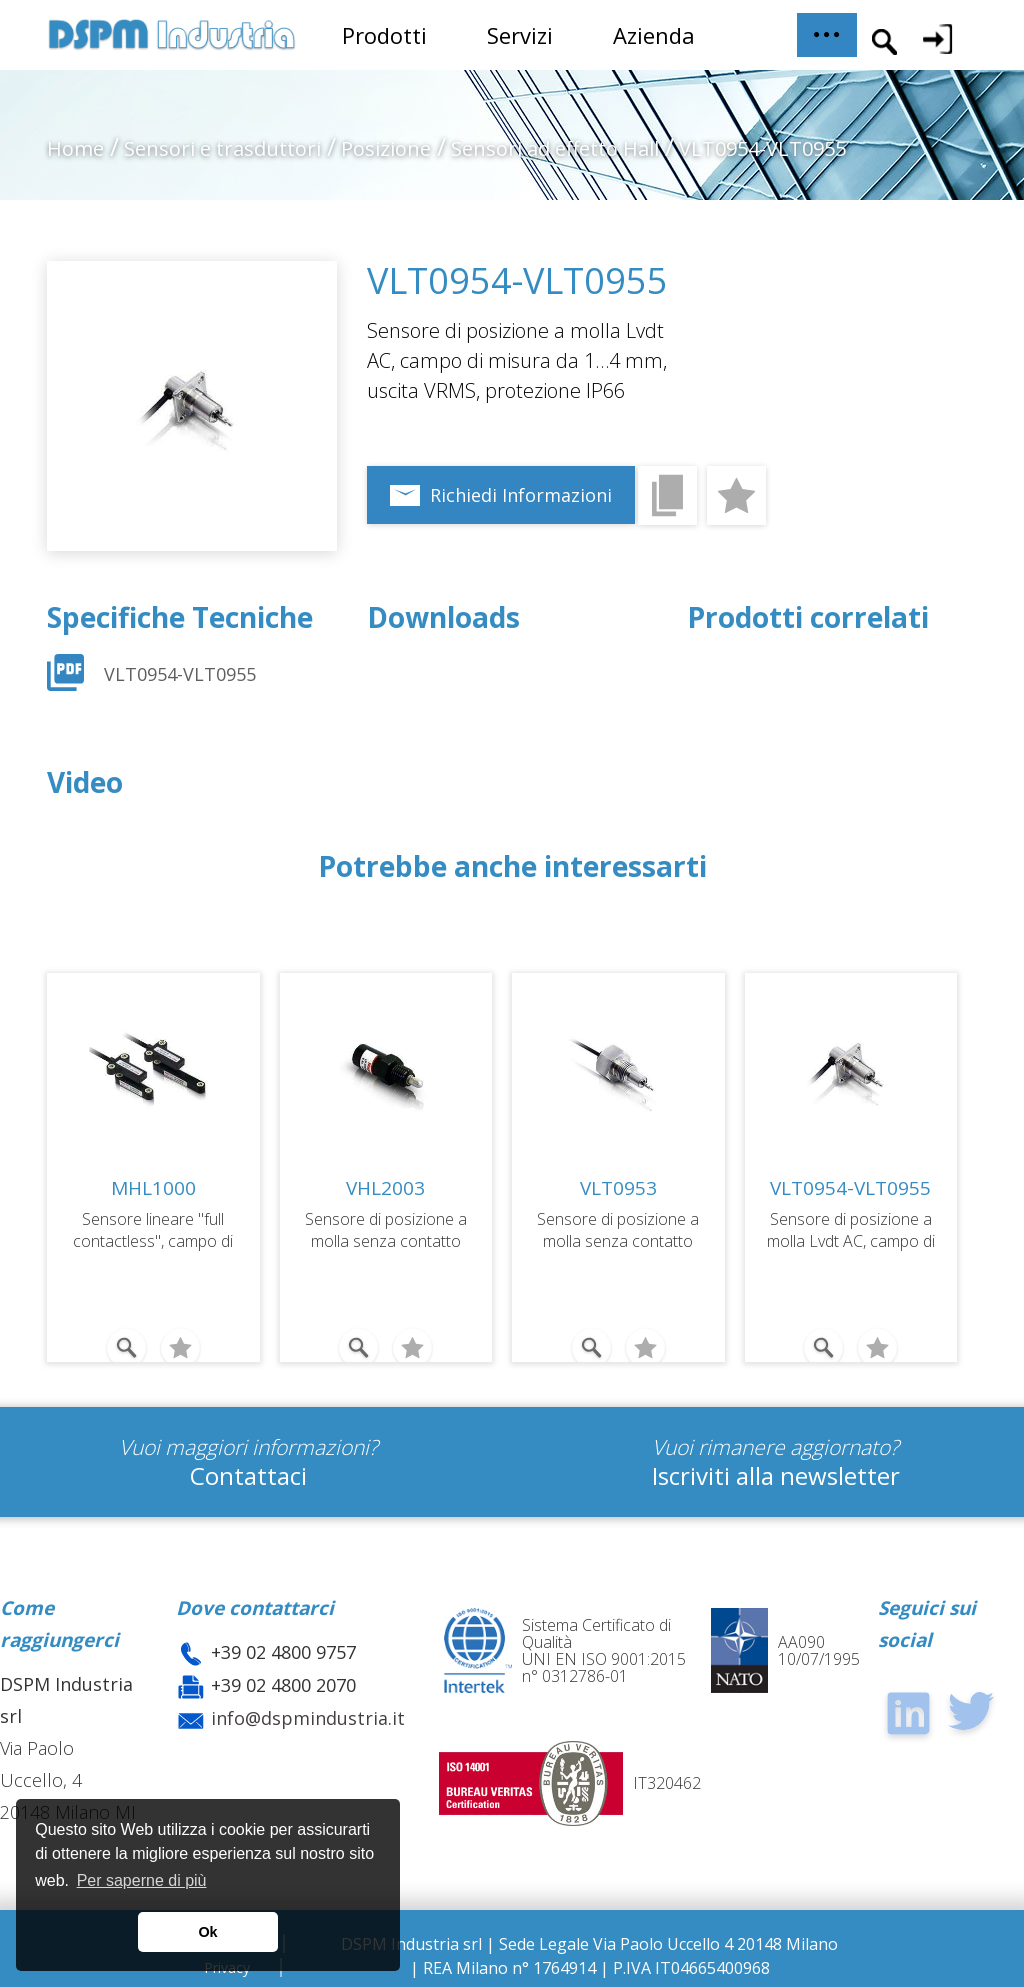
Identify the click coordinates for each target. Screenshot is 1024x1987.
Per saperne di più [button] (142, 1880)
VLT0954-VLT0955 (180, 674)
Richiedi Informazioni (521, 495)
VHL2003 (385, 1188)
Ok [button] (207, 1932)
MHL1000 (153, 1188)
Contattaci (248, 1475)
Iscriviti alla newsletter (776, 1475)
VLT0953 (618, 1188)
